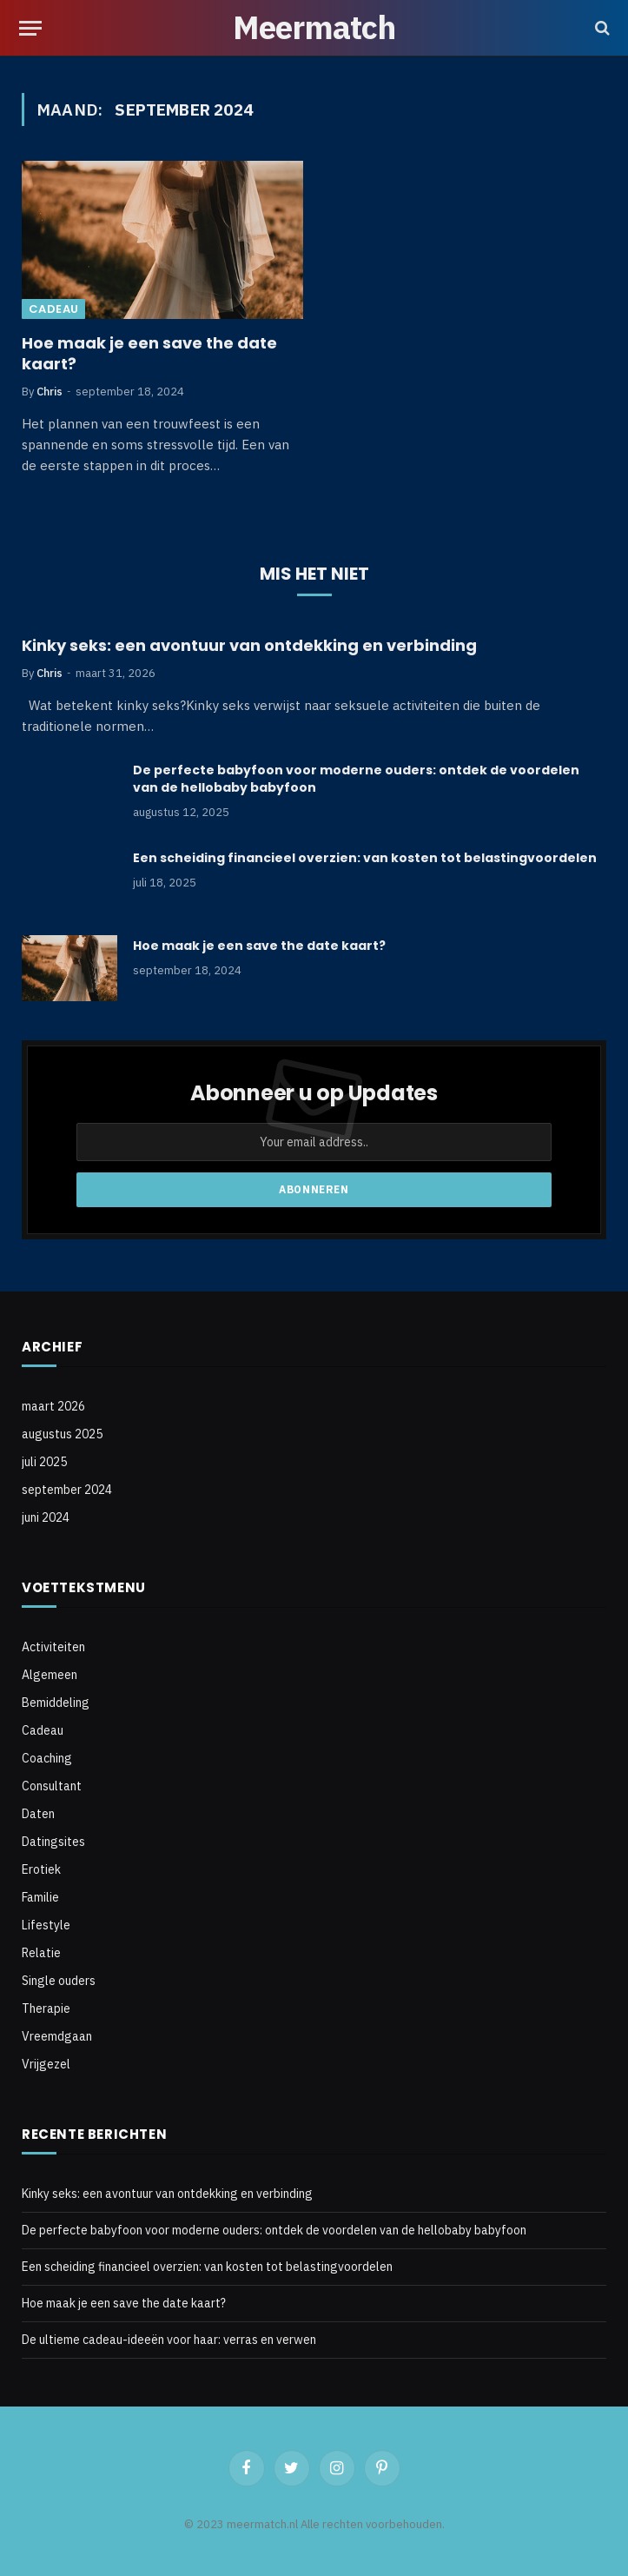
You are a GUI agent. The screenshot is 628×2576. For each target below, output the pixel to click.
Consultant (52, 1786)
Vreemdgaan (57, 2036)
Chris (49, 391)
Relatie (41, 1953)
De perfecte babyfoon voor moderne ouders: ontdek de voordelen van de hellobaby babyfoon (356, 778)
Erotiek (41, 1869)
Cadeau (53, 309)
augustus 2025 (62, 1434)
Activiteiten (53, 1647)
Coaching (47, 1758)
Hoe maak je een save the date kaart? (149, 354)
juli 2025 (44, 1462)
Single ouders (59, 1980)
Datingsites (53, 1841)
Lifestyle (46, 1925)
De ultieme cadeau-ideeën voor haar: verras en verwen (169, 2339)
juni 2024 (45, 1517)
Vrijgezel (46, 2064)
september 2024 (67, 1489)
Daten (38, 1814)
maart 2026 (53, 1406)
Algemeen (49, 1675)
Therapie (46, 2008)
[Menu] (30, 28)
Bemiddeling (55, 1702)
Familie (40, 1897)
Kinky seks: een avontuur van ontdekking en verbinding (249, 645)
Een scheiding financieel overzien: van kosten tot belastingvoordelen (365, 857)
